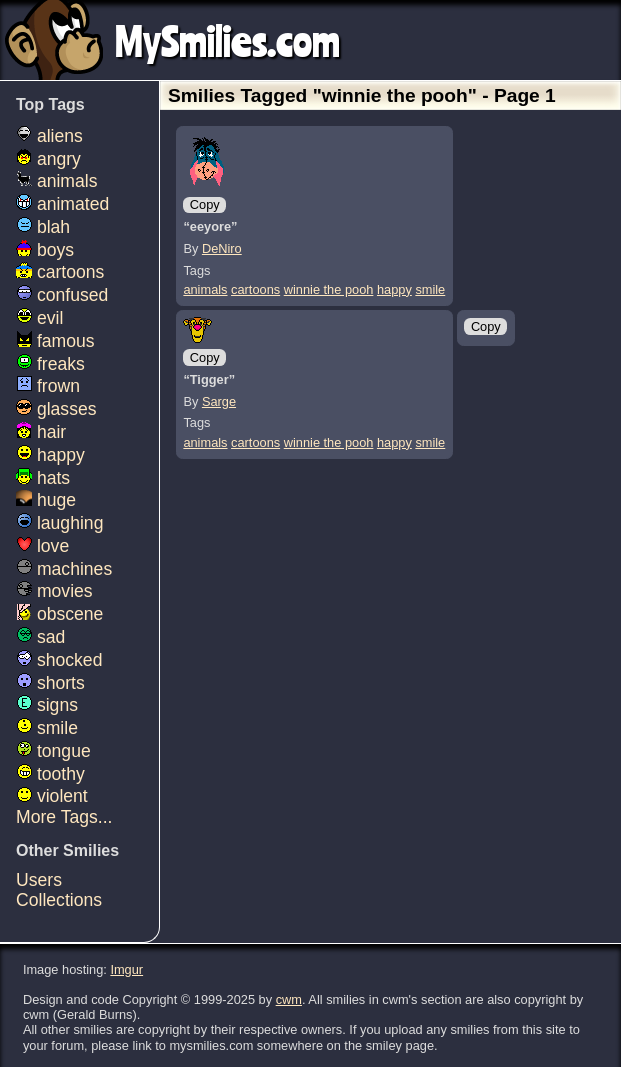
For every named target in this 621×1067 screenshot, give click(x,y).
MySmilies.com (227, 40)
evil (39, 318)
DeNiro (222, 248)
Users (39, 880)
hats (43, 478)
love (42, 546)
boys (45, 250)
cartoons (255, 289)
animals (205, 289)
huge (46, 500)
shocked (59, 660)
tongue (53, 751)
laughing (59, 523)
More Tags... (64, 817)
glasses (56, 409)
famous (55, 341)
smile (430, 289)
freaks (50, 364)
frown (48, 386)
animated (62, 204)
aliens (49, 136)
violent (52, 796)
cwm (289, 999)
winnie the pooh (329, 289)
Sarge (219, 401)
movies (54, 591)
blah (43, 227)
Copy (205, 204)
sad (40, 637)
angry (48, 159)
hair (41, 432)
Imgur (126, 969)
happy (394, 289)
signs (47, 705)
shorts (50, 683)
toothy (50, 774)
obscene (59, 614)
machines (64, 569)
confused (62, 295)
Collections (59, 900)
